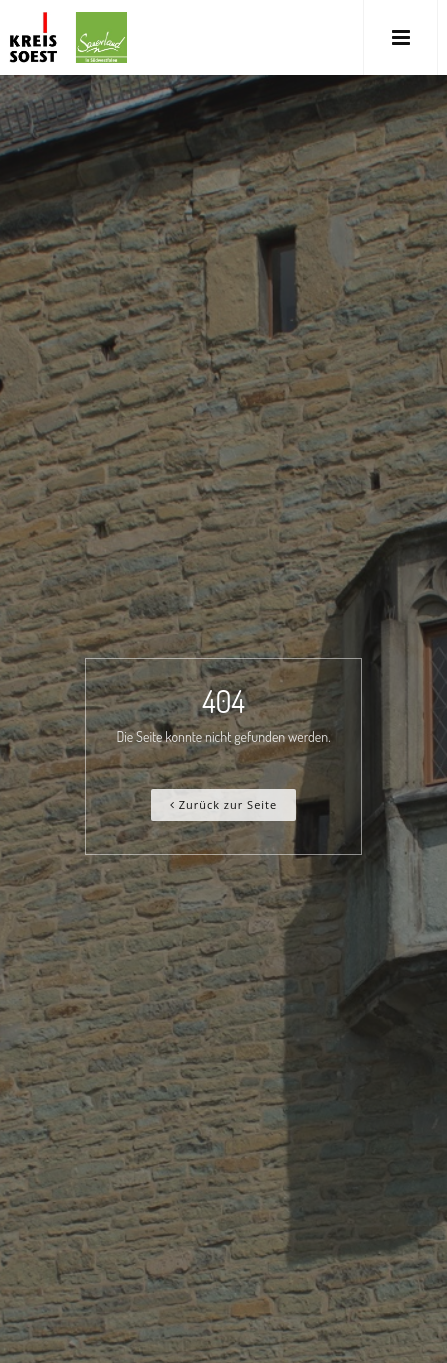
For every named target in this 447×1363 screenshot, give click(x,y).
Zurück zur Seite (223, 804)
